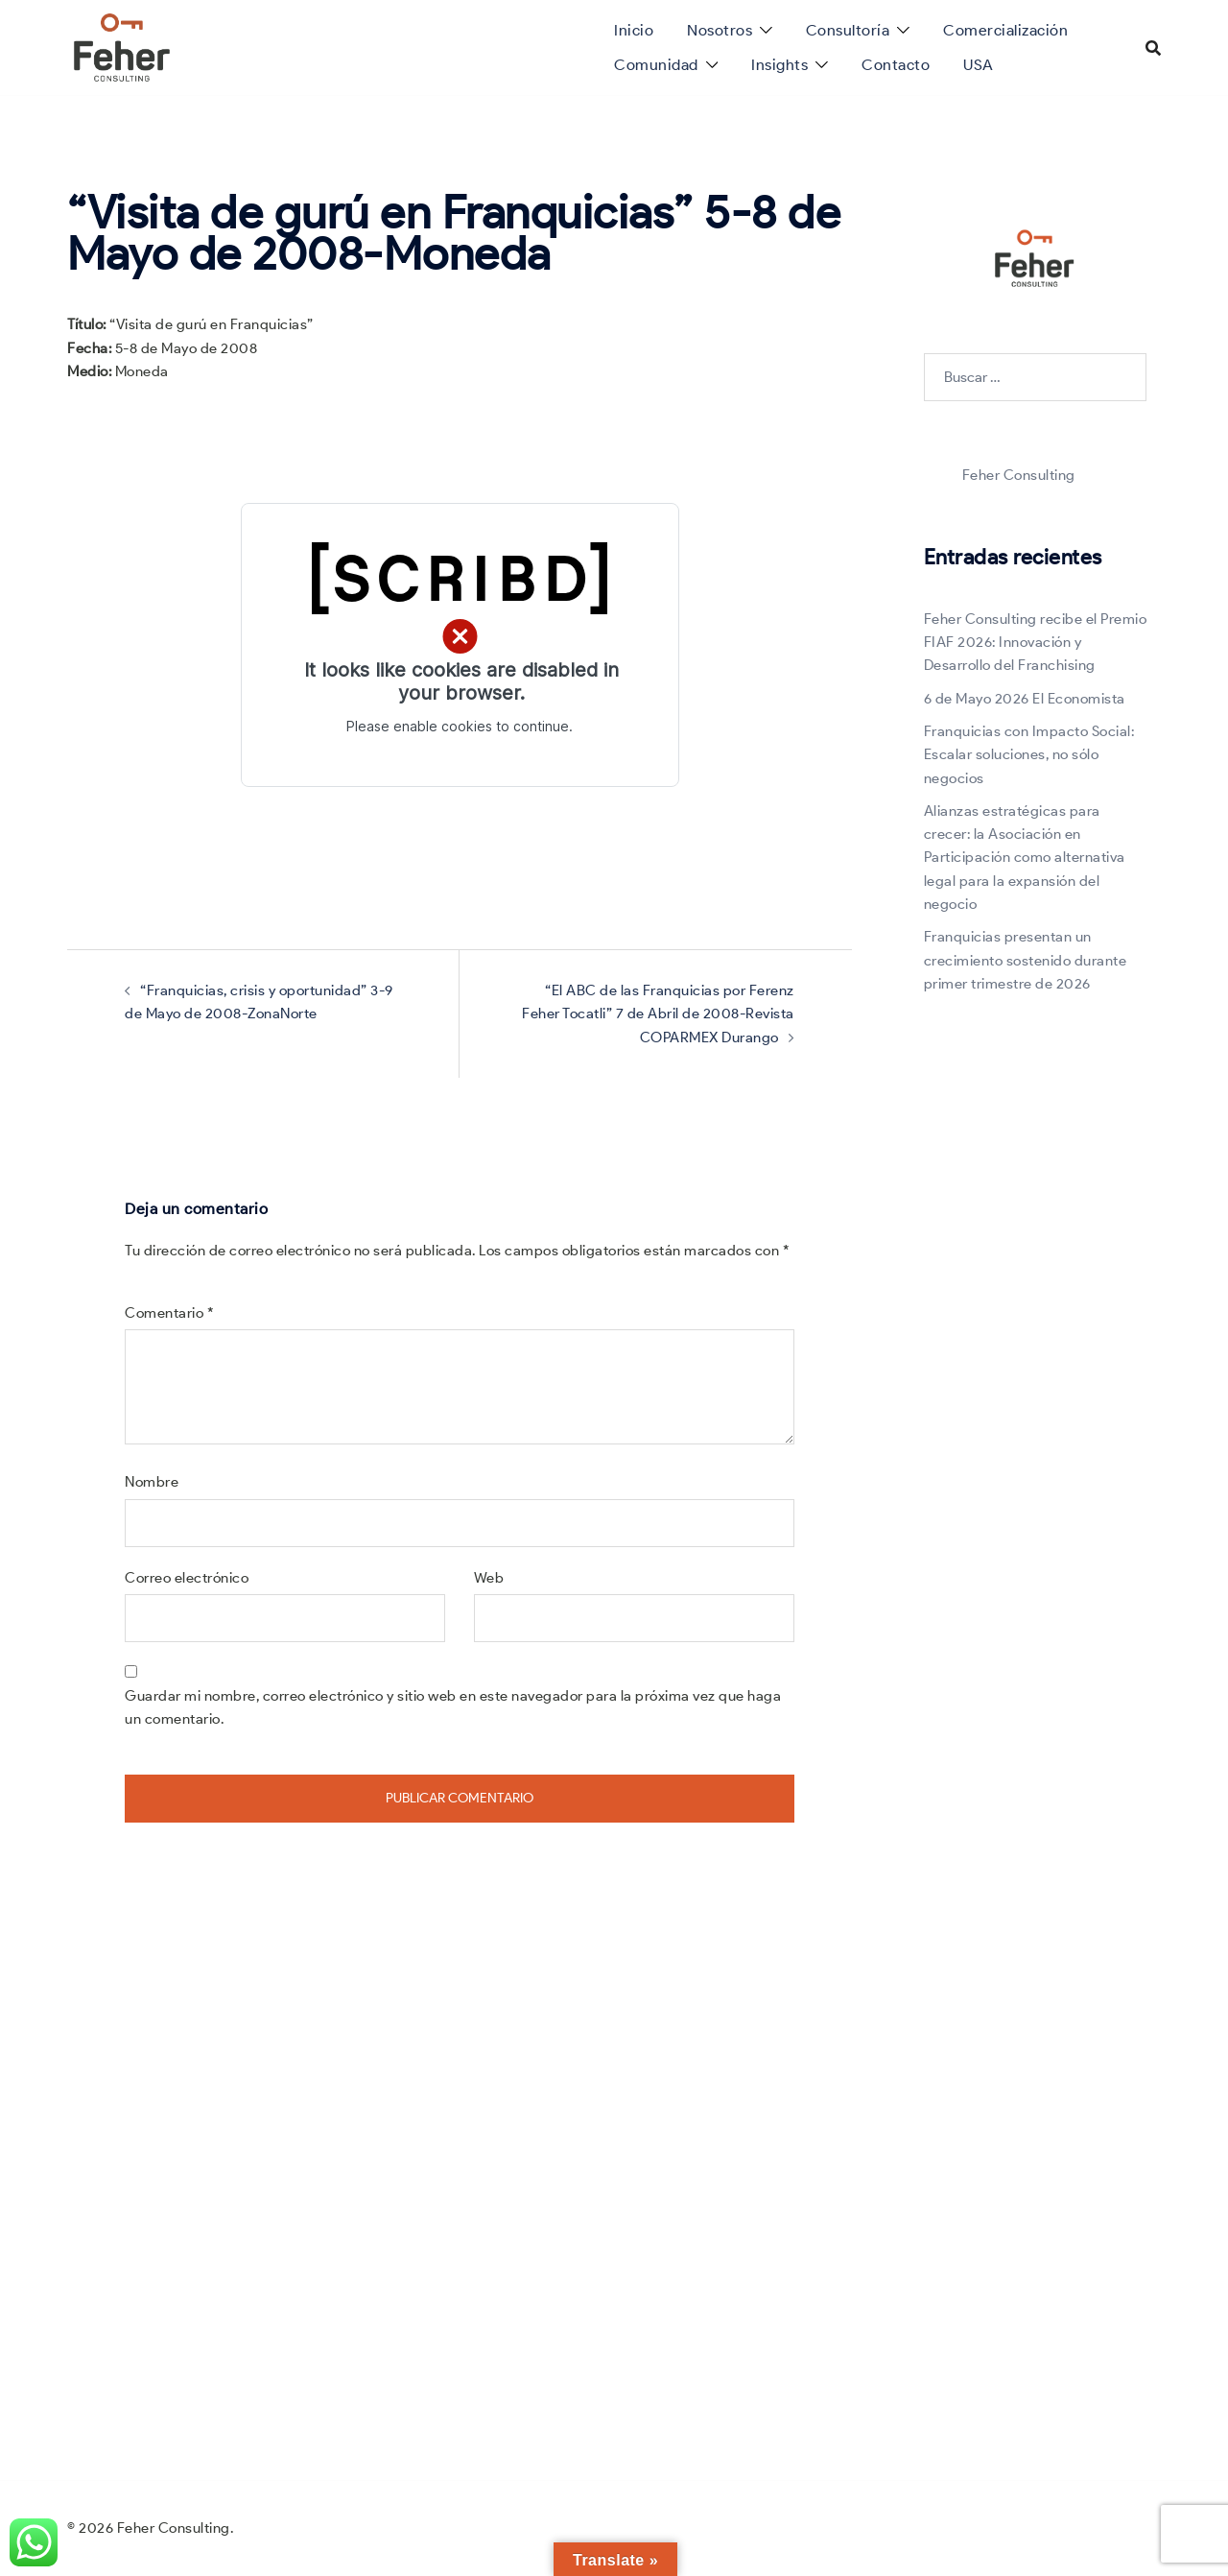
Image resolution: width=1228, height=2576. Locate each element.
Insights (779, 65)
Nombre (151, 1482)
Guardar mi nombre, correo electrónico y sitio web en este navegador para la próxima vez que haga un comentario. (453, 1707)
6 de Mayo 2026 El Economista (1024, 698)
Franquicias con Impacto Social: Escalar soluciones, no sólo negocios (1029, 755)
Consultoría (848, 30)
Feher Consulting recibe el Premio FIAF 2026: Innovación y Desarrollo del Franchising (1035, 642)
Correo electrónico (186, 1577)
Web (489, 1577)
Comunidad (656, 65)
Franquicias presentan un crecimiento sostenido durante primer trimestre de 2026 (1025, 960)
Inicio (633, 30)
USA (978, 65)
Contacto (896, 65)
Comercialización (1005, 30)
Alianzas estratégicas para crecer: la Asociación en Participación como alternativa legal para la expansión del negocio (1024, 857)
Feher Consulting (1018, 475)
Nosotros (719, 30)
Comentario (169, 1313)
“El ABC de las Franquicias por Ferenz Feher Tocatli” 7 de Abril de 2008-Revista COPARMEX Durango (658, 1014)
